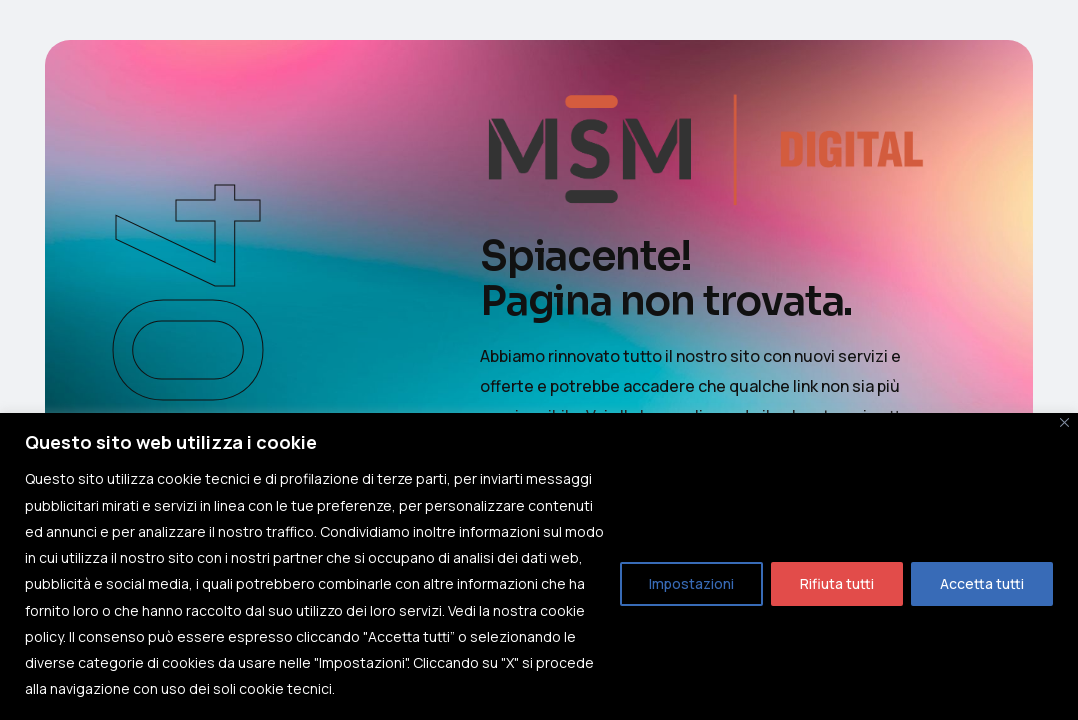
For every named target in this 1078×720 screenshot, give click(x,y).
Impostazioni (691, 583)
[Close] (1064, 422)
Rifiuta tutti (837, 583)
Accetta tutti (982, 583)
